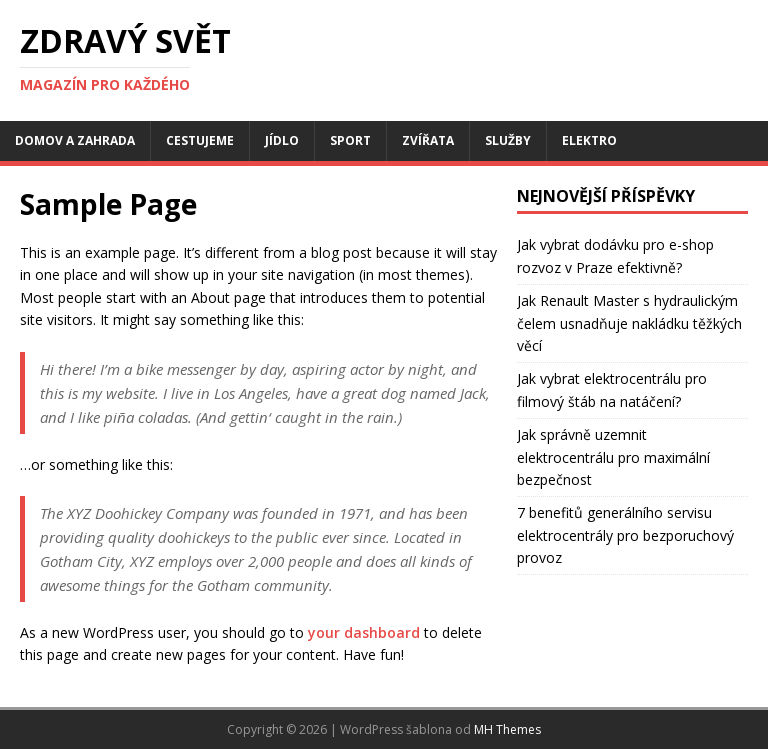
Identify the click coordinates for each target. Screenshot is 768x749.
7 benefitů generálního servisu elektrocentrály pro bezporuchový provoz (625, 535)
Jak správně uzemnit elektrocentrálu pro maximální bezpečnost (613, 457)
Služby (508, 140)
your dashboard (364, 632)
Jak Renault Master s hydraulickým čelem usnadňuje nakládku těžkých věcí (629, 323)
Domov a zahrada (75, 140)
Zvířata (428, 140)
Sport (350, 140)
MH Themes (507, 729)
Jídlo (282, 140)
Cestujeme (200, 140)
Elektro (589, 140)
